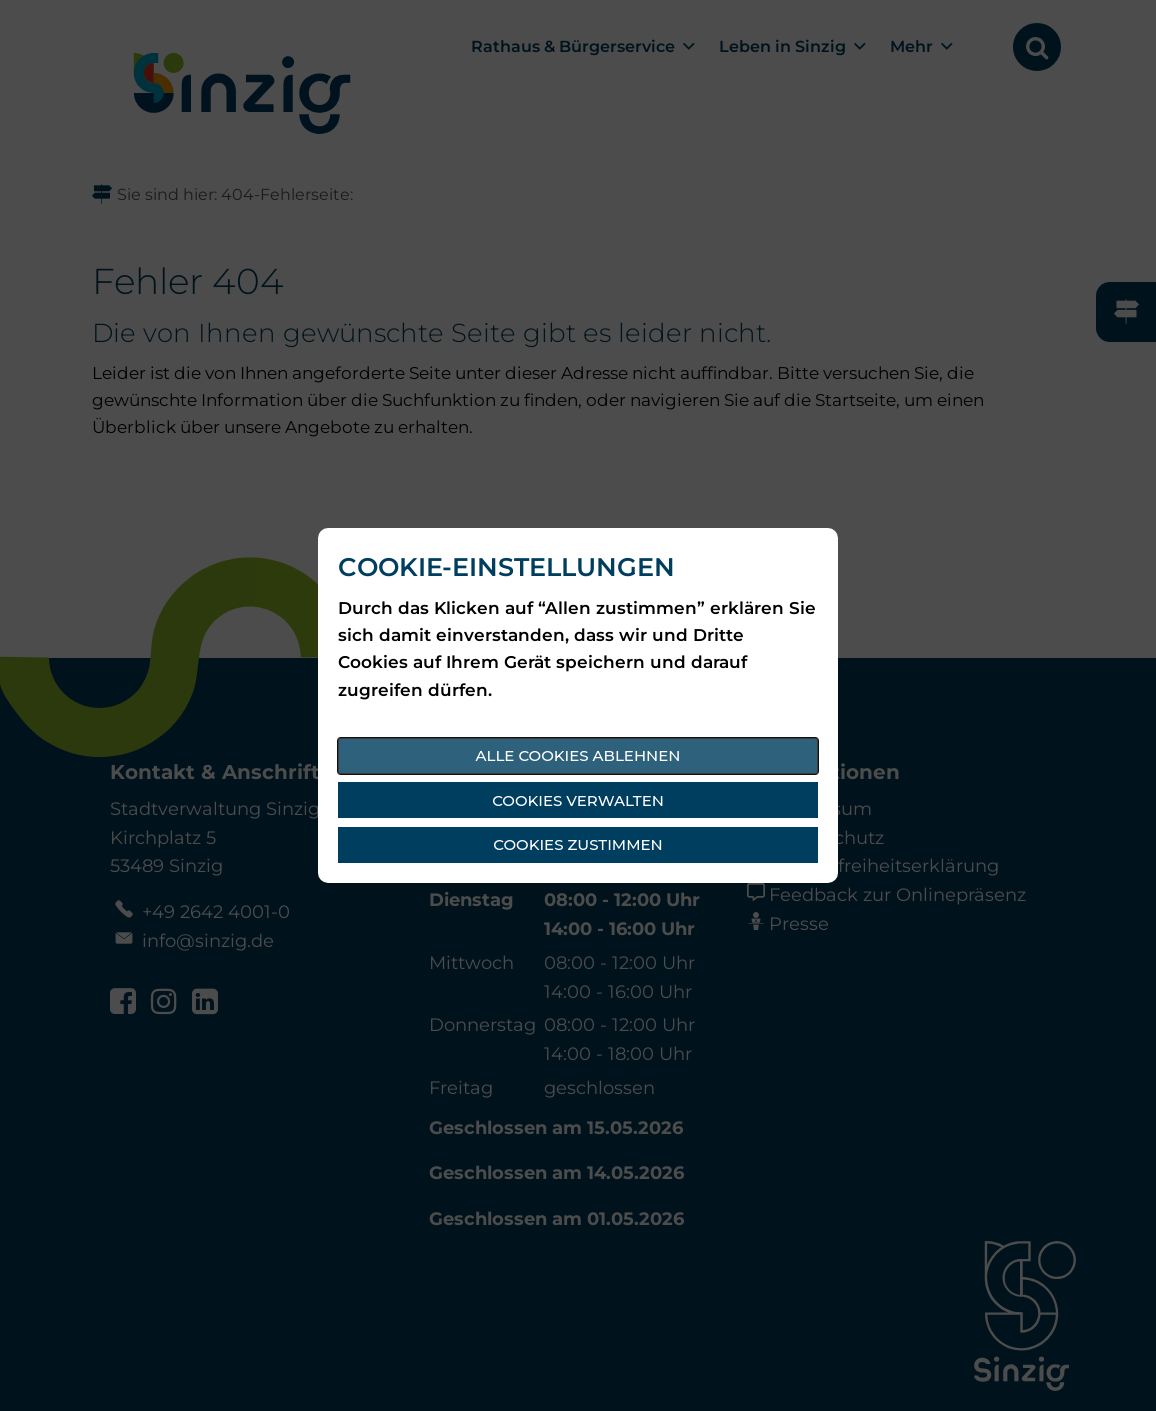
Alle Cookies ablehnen (578, 755)
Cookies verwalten (578, 800)
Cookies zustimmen (577, 844)
